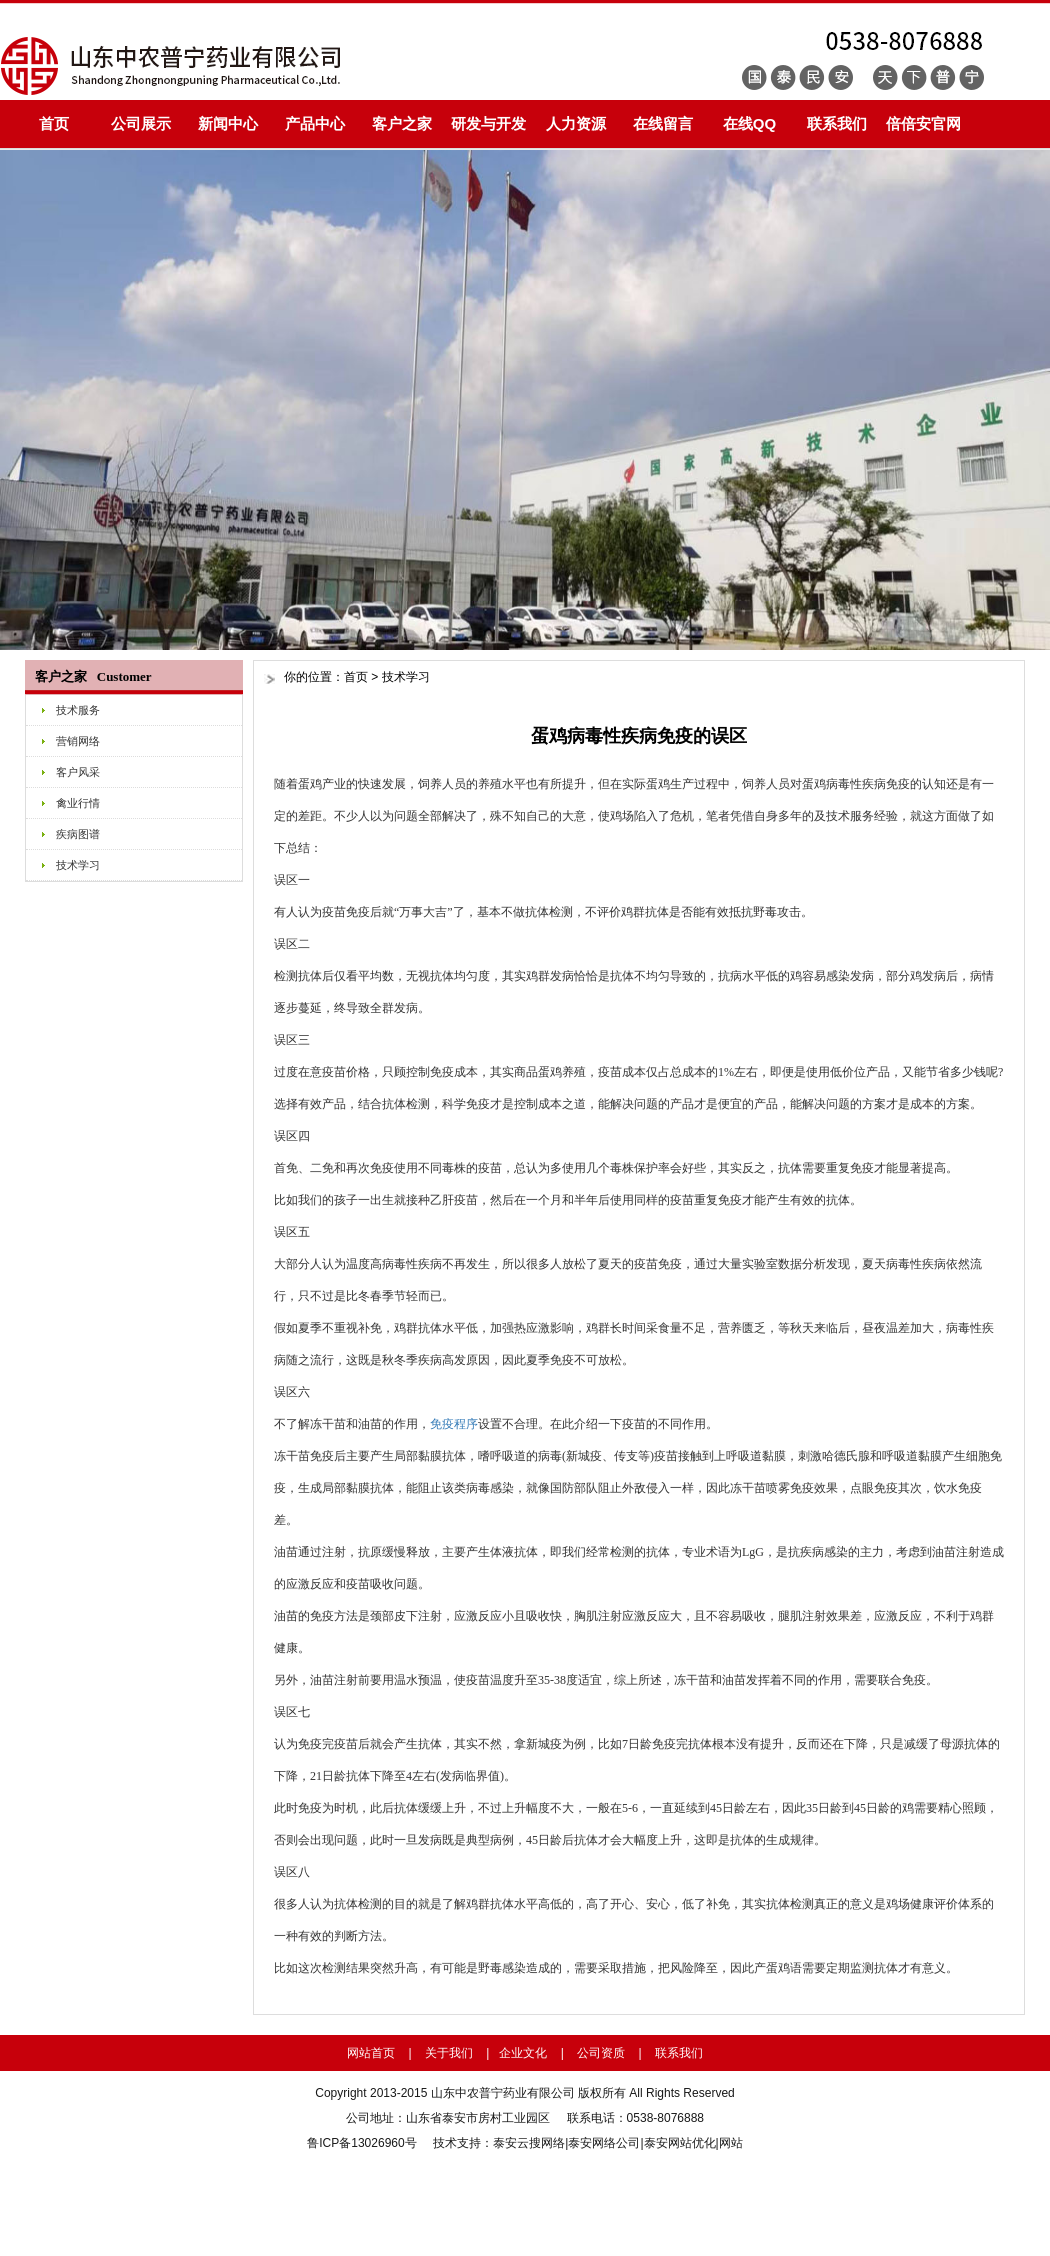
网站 (731, 2143)
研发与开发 (488, 123)
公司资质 (601, 2053)
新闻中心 (228, 123)
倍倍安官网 (923, 123)
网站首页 (371, 2053)
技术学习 (78, 865)
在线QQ (749, 123)
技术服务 (78, 710)
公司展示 (141, 123)
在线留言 (663, 123)
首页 (54, 123)
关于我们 (449, 2053)
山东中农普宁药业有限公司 (503, 2093)
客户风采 (78, 772)
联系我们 (837, 123)
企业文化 (523, 2053)
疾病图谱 (78, 834)
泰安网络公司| (605, 2143)
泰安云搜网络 (529, 2143)
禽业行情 (78, 803)
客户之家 (402, 123)
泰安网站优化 (680, 2143)
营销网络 (78, 741)
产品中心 (315, 123)
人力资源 (576, 123)
